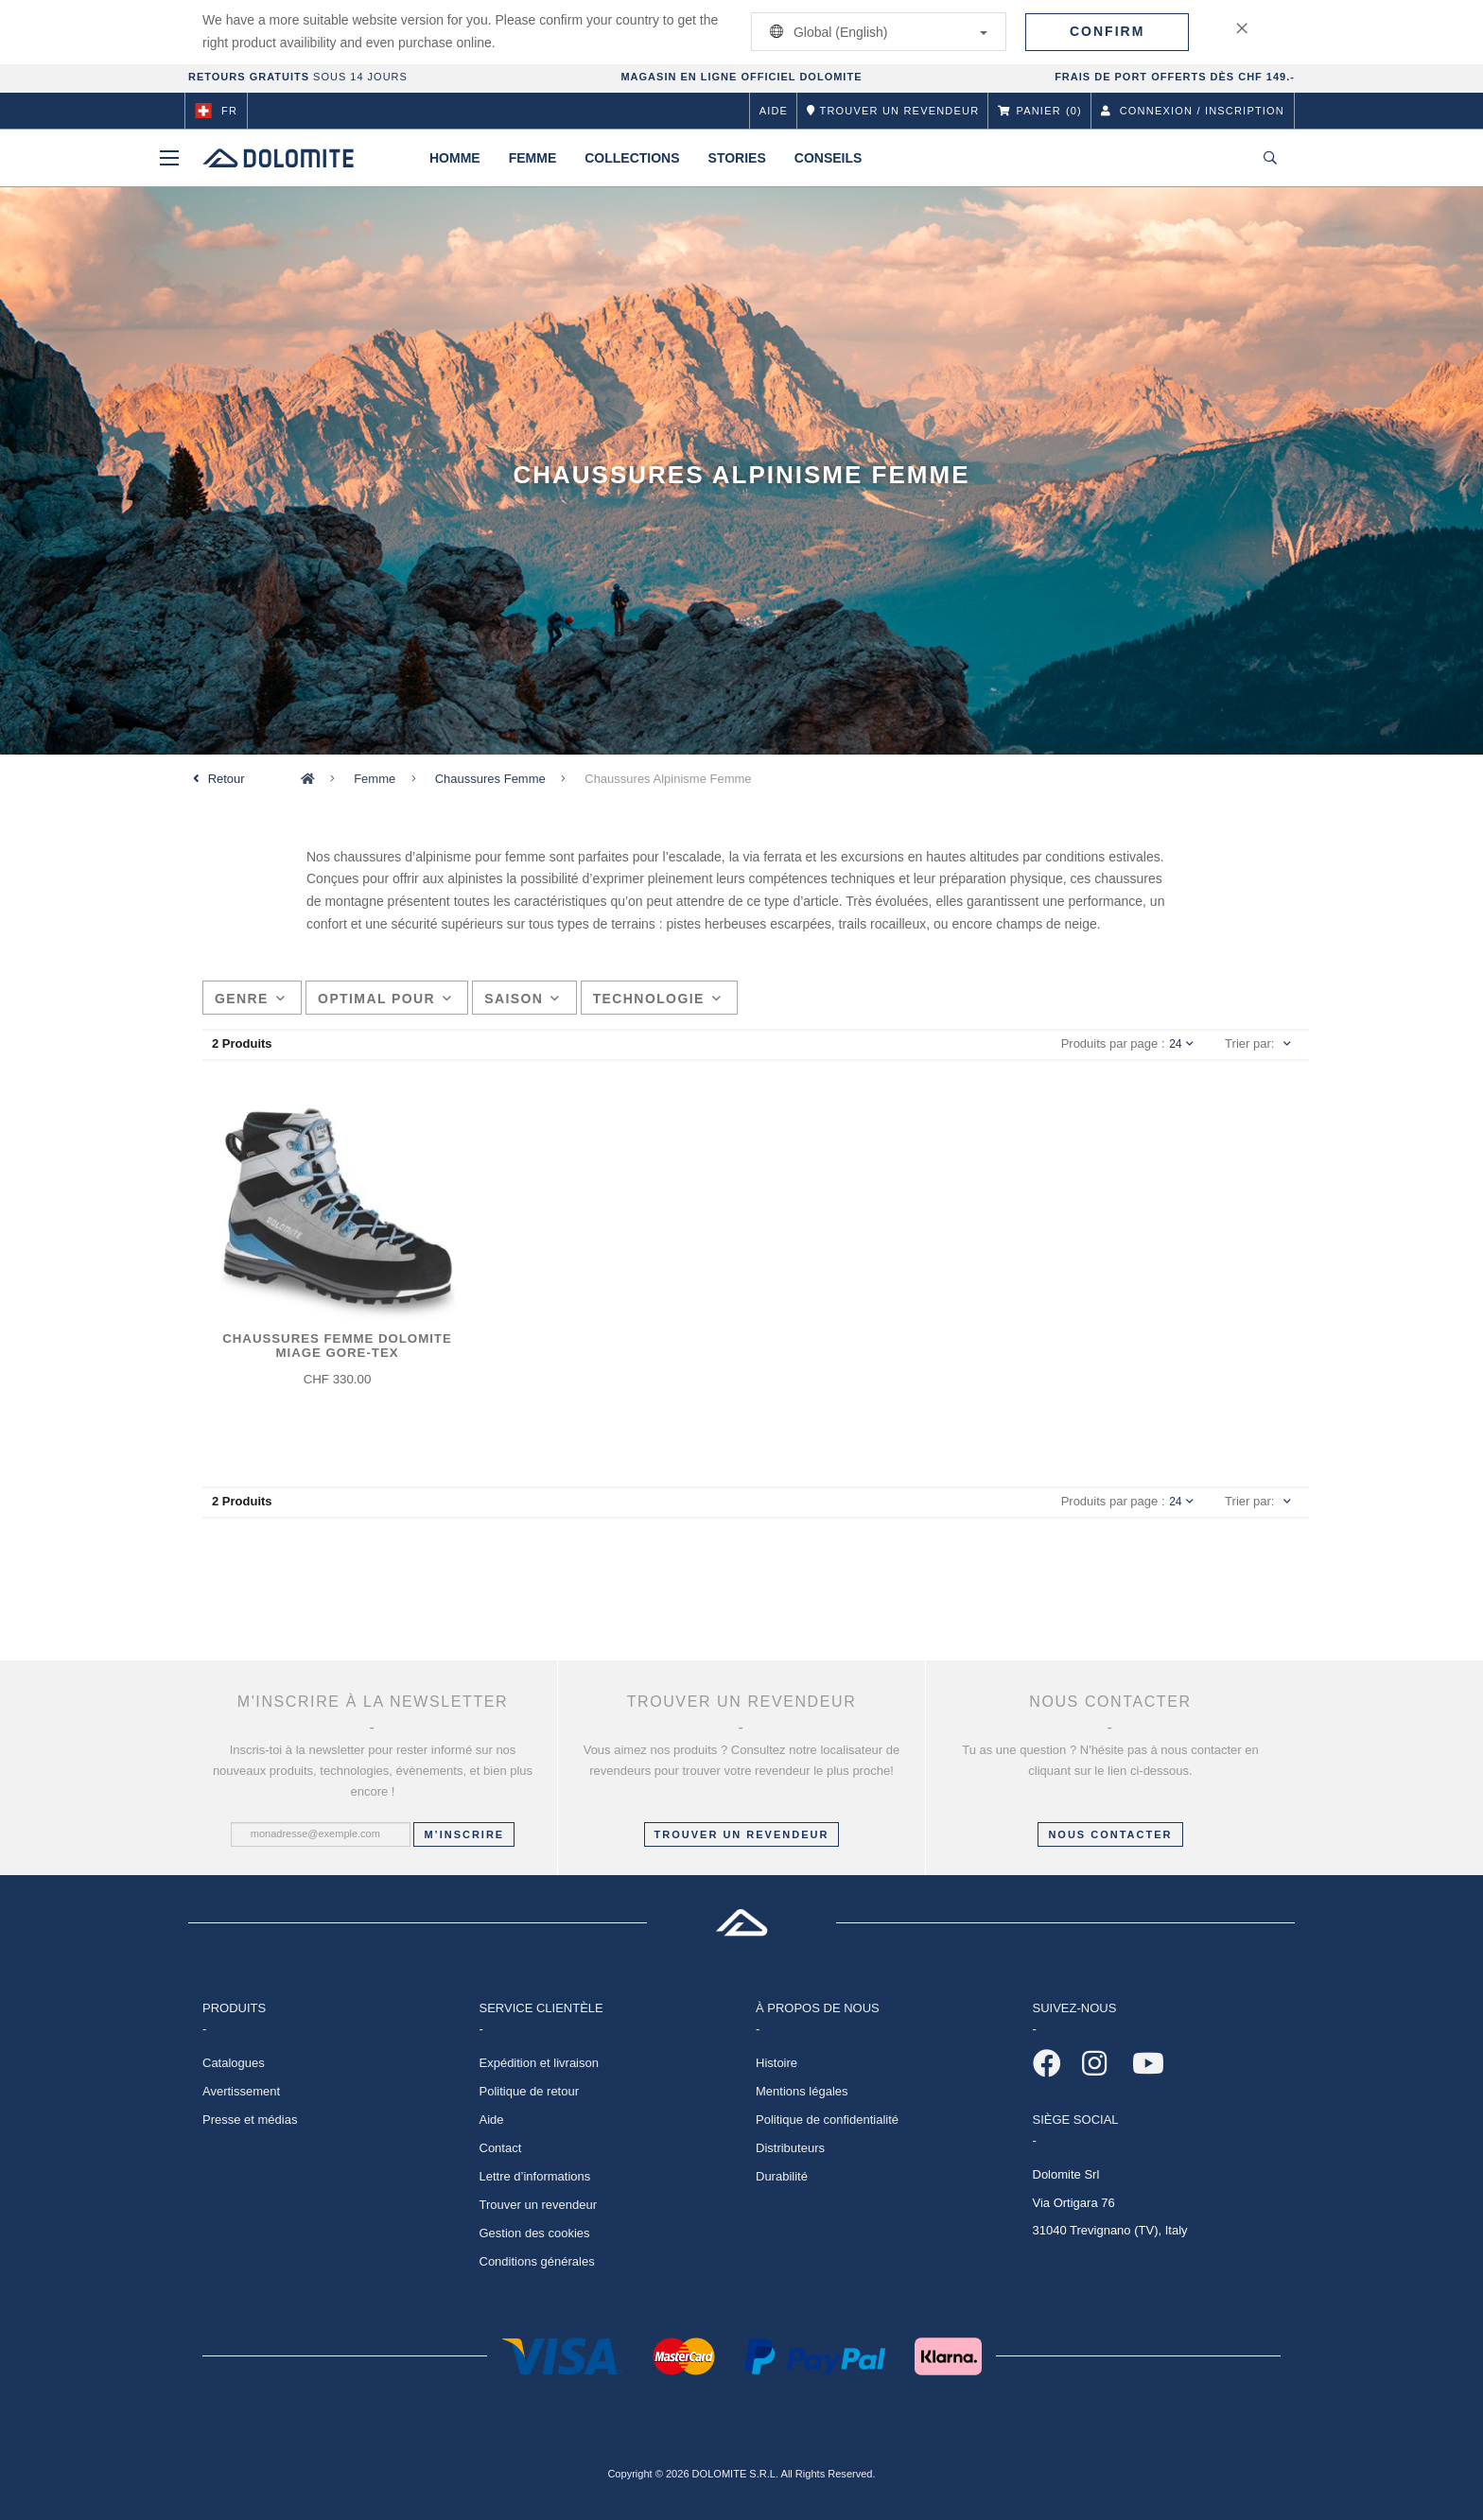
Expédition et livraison (539, 2063)
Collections (631, 157)
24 (1181, 1044)
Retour (226, 779)
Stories (737, 157)
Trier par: (1249, 1043)
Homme (454, 157)
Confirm (1107, 31)
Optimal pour (385, 998)
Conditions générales (537, 2261)
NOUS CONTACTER (1110, 1834)
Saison (522, 998)
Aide (773, 110)
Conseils (828, 157)
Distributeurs (790, 2148)
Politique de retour (530, 2091)
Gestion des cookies (535, 2233)
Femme (533, 157)
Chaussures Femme (490, 779)
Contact (501, 2148)
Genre (250, 998)
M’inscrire (464, 1834)
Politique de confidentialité (827, 2119)
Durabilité (782, 2176)
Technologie (657, 998)
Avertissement (241, 2091)
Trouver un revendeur (741, 1834)
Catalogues (233, 2063)
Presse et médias (249, 2119)
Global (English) (875, 32)
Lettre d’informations (535, 2176)
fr (216, 110)
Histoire (776, 2063)
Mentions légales (802, 2091)
